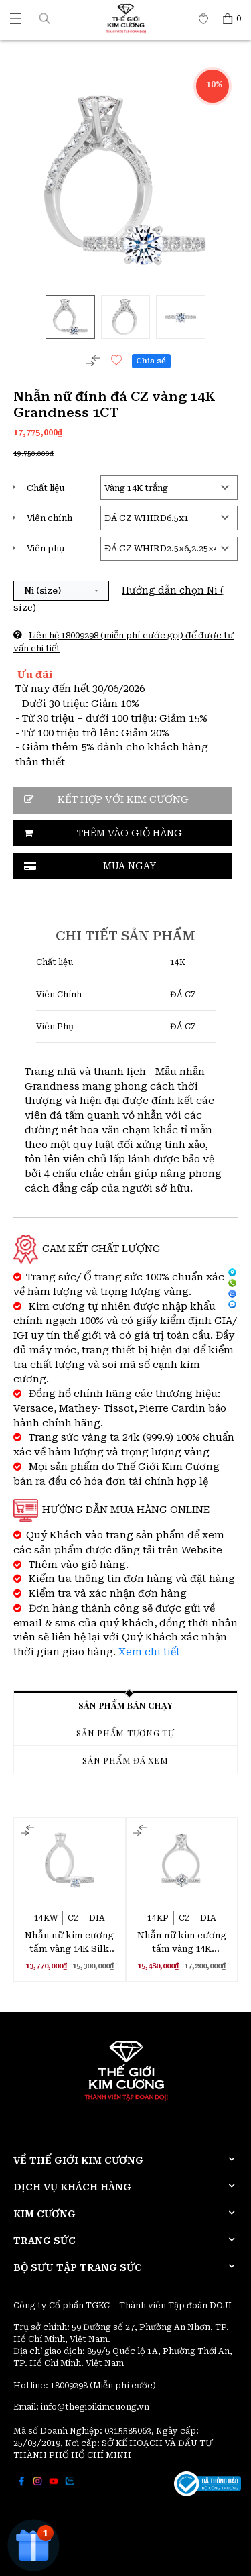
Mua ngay (129, 865)
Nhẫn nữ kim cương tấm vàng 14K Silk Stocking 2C (69, 1942)
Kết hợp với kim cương (123, 799)
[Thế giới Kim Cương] (15, 18)
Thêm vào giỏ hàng (129, 833)
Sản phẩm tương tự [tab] (125, 1732)
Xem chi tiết (149, 1652)
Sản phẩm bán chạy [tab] (125, 1705)
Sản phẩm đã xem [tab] (125, 1760)
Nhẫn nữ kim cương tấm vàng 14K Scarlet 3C (181, 1942)
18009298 (70, 2385)
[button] (44, 18)
